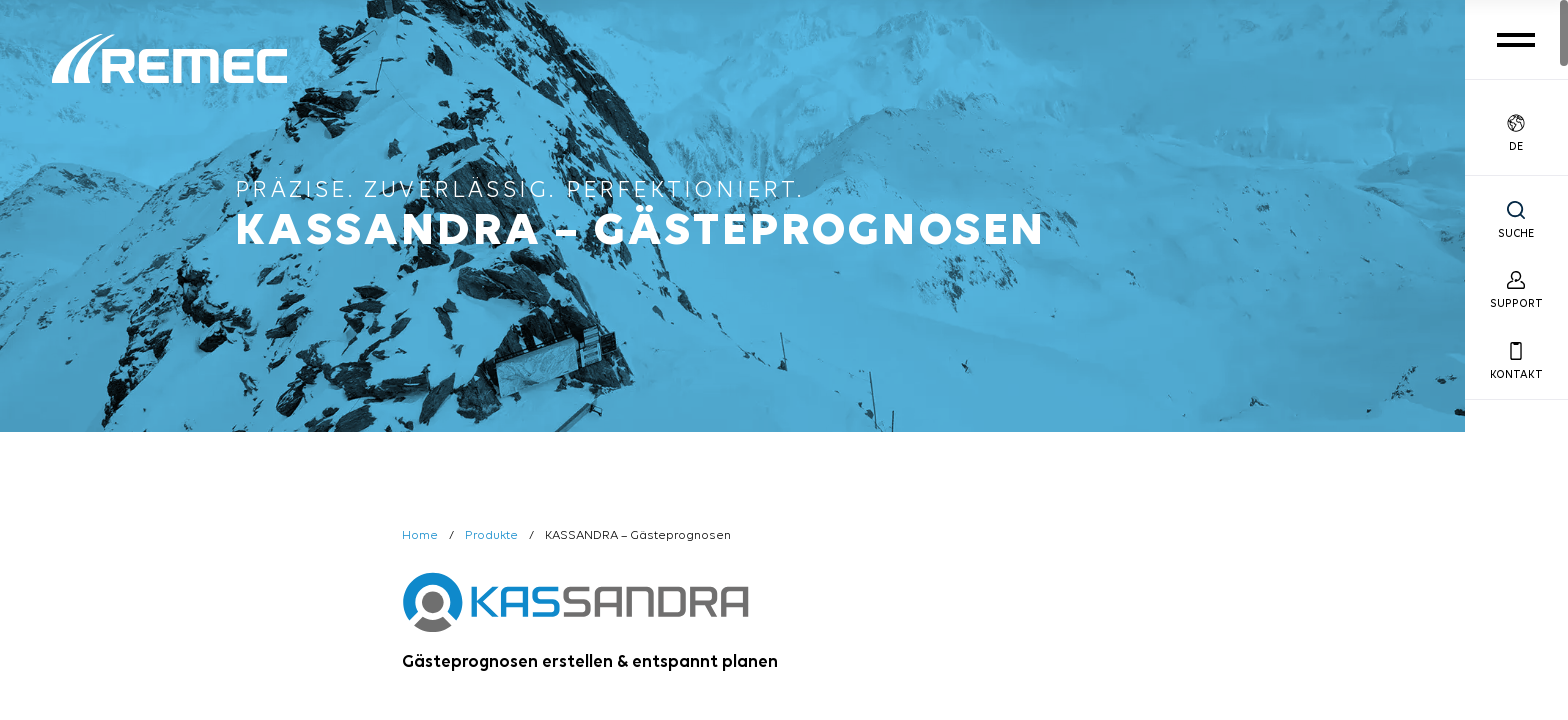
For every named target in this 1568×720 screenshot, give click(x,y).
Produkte (491, 535)
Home (420, 535)
